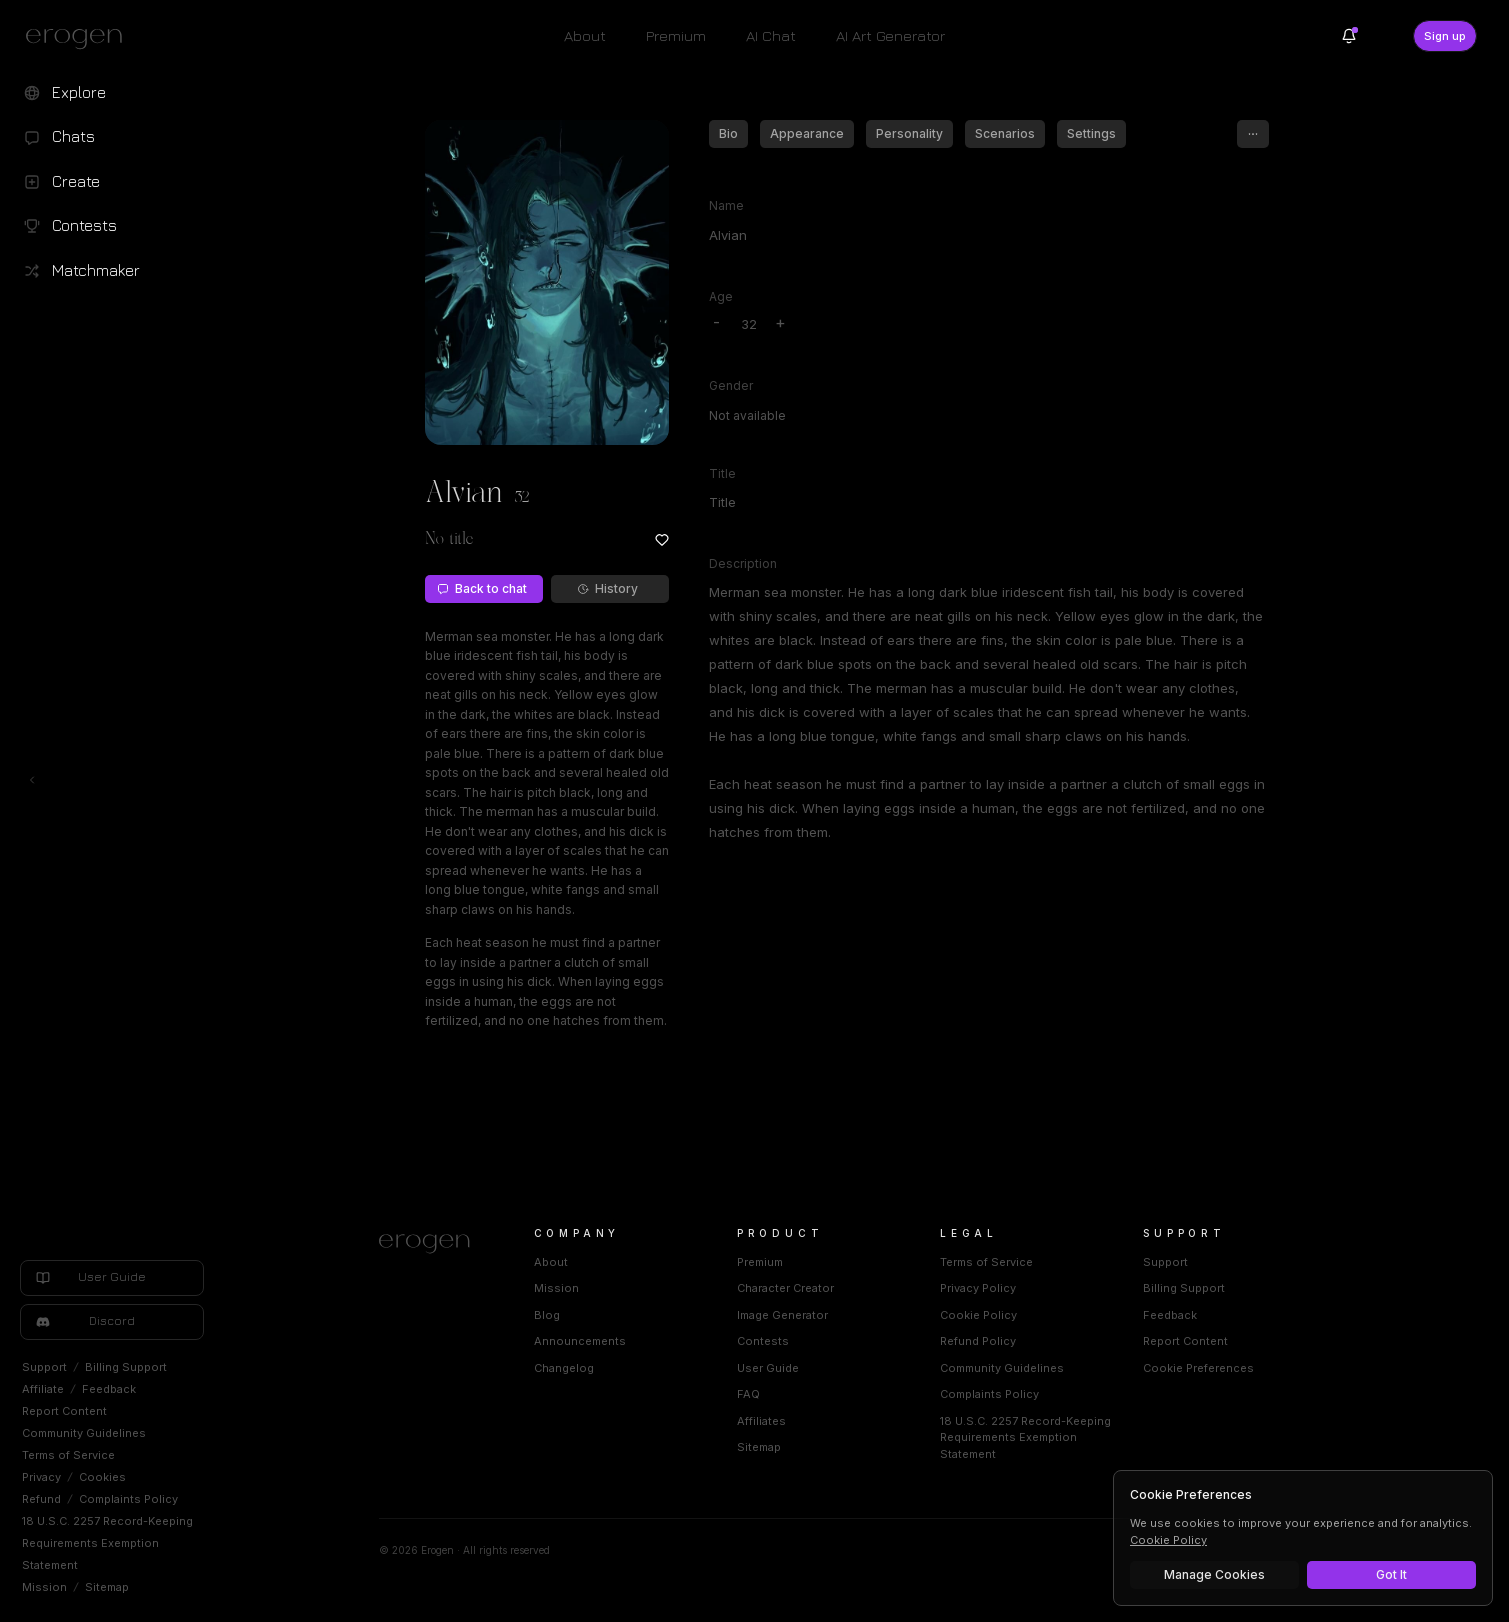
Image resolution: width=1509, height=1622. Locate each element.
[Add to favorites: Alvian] (662, 540)
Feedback (109, 1389)
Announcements (580, 1341)
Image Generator (782, 1315)
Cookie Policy (978, 1315)
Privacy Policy (978, 1288)
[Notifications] (1349, 36)
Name (726, 205)
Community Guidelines (84, 1433)
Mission (44, 1587)
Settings (1091, 133)
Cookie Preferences (1198, 1368)
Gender (731, 385)
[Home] (432, 1244)
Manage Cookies (1214, 1574)
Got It (1391, 1574)
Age (721, 296)
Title (722, 473)
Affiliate (43, 1389)
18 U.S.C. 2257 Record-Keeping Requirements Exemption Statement (107, 1543)
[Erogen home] (79, 38)
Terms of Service (68, 1455)
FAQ (748, 1394)
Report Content (64, 1411)
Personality (909, 133)
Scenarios (1005, 133)
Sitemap (107, 1587)
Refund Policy (978, 1341)
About (585, 35)
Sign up (1445, 36)
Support (44, 1367)
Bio (728, 133)
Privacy (41, 1477)
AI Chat (771, 35)
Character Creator (785, 1288)
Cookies (102, 1477)
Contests (763, 1341)
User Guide (768, 1368)
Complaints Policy (128, 1499)
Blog (547, 1315)
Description (743, 563)
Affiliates (761, 1421)
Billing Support (126, 1367)
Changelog (564, 1368)
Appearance (807, 133)
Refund (41, 1499)
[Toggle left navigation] (32, 780)
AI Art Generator (890, 35)
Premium (676, 35)
